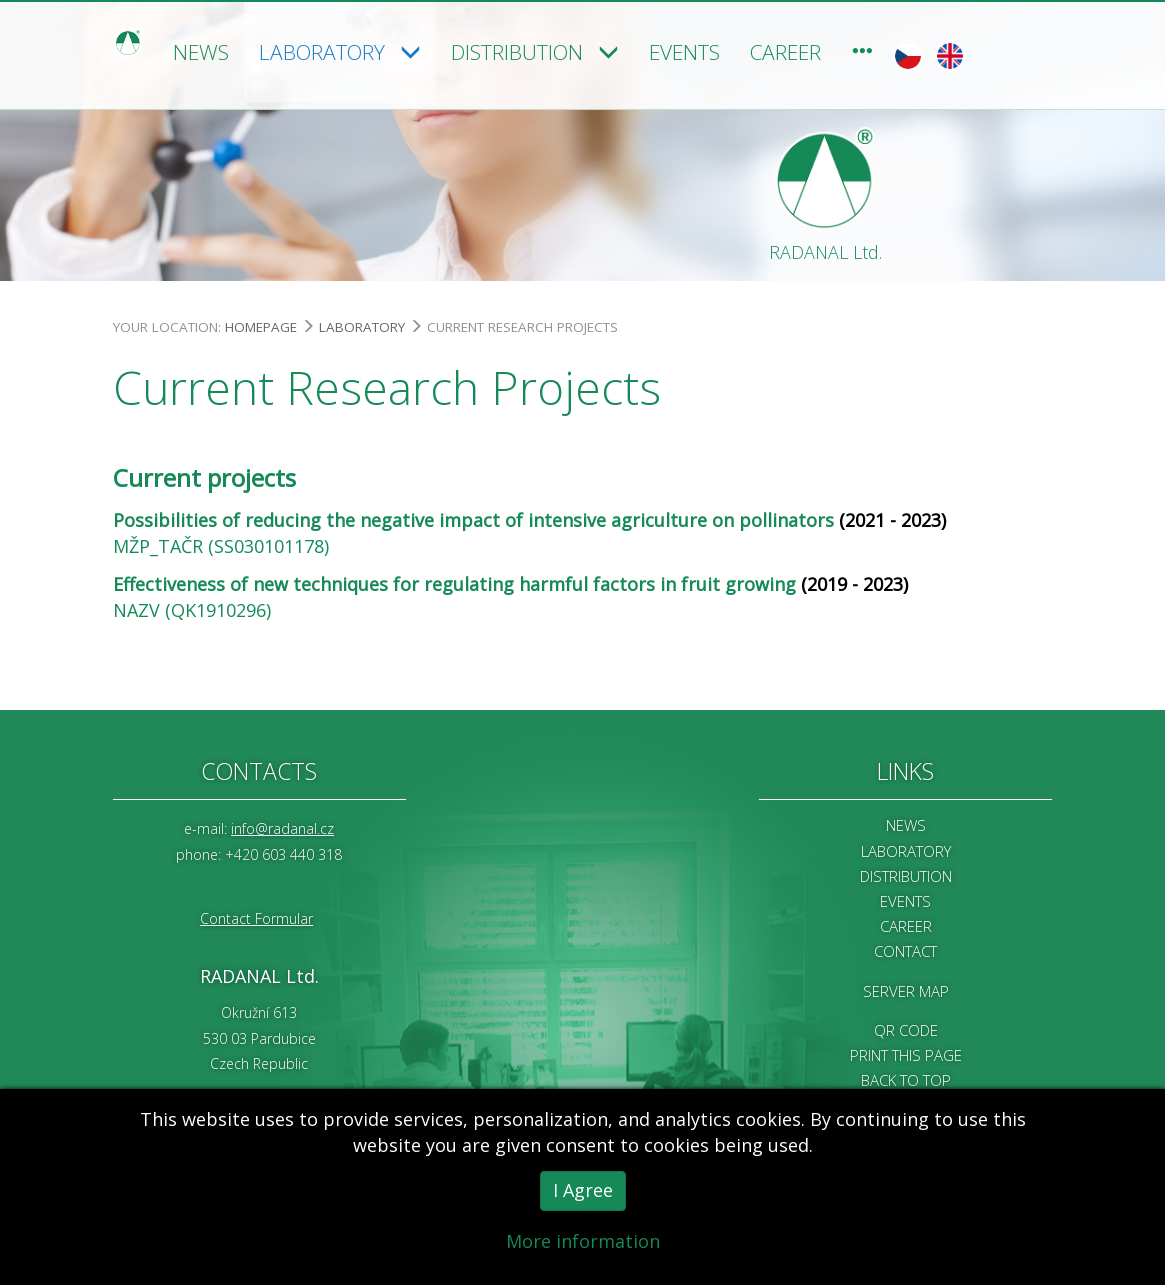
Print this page (906, 1054)
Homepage (261, 325)
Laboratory (362, 325)
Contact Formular (256, 916)
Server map (906, 989)
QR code (906, 1028)
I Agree (583, 1196)
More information (583, 1247)
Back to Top (906, 1079)
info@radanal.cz (282, 827)
